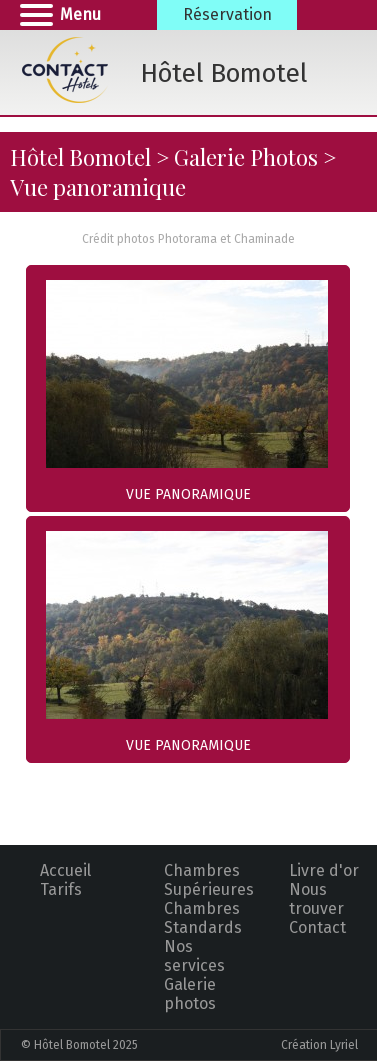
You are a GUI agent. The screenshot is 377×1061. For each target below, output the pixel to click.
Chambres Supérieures (209, 880)
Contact (317, 927)
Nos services (194, 956)
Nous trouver (316, 899)
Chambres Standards (203, 918)
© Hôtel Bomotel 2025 (79, 1045)
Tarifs (61, 889)
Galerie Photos (246, 157)
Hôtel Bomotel (80, 157)
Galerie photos (190, 994)
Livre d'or (324, 870)
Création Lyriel (319, 1045)
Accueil (65, 870)
